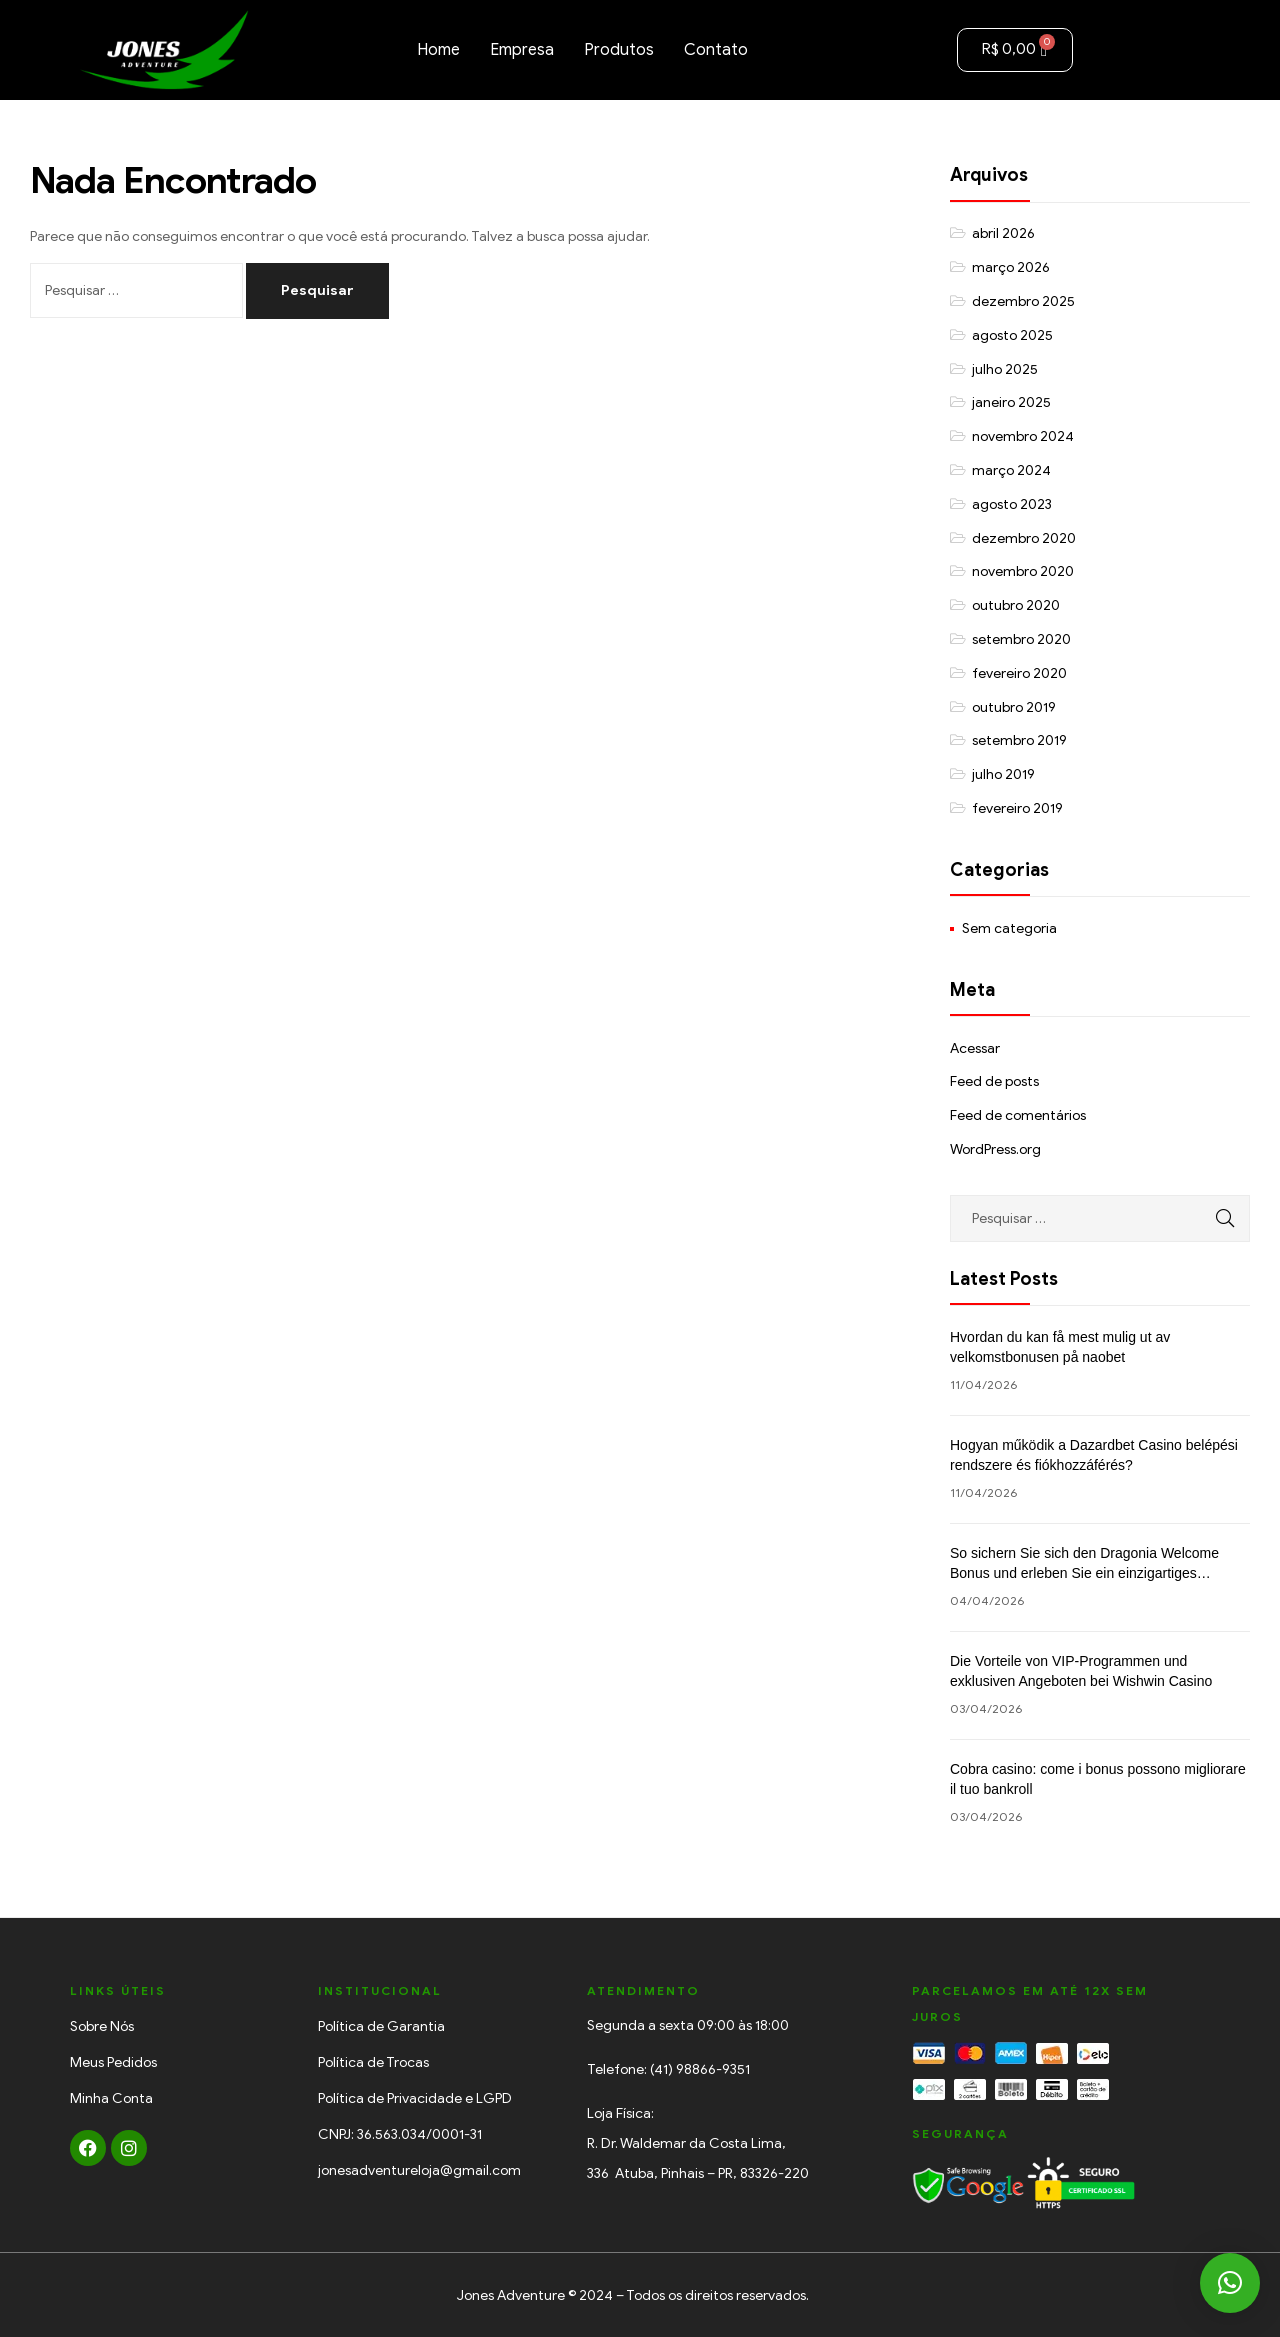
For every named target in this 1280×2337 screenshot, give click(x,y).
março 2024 (1011, 470)
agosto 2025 (1012, 335)
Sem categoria (1009, 928)
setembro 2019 (1019, 740)
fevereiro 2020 (1019, 673)
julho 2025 (1005, 369)
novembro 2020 (1023, 571)
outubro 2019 (1014, 707)
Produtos (619, 50)
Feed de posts (994, 1081)
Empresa (522, 50)
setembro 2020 (1021, 639)
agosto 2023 (1012, 504)
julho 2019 (1003, 774)
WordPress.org (995, 1149)
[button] (1230, 2283)
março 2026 (1011, 267)
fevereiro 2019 (1017, 808)
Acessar (975, 1048)
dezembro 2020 (1024, 538)
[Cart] (1014, 50)
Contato (716, 50)
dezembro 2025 (1023, 301)
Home (438, 50)
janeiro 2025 (1011, 402)
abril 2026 (1003, 233)
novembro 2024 (1023, 436)
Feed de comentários (1018, 1115)
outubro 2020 (1016, 605)
